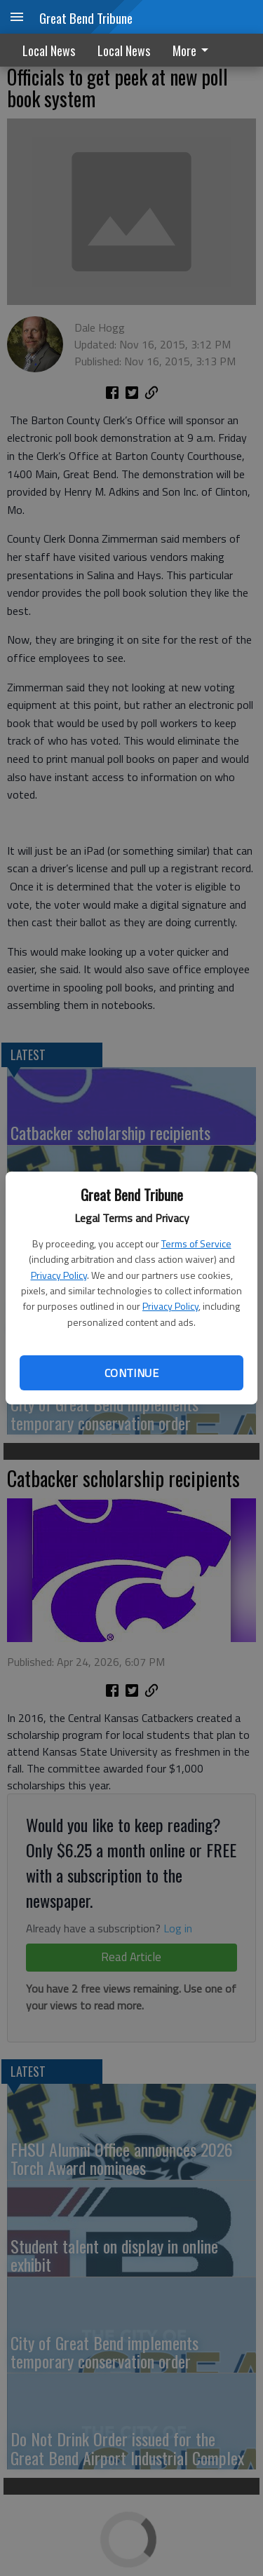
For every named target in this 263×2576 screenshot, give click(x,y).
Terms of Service (196, 1243)
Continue (131, 1372)
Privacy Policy (59, 1275)
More (193, 50)
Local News (48, 50)
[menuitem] (194, 50)
